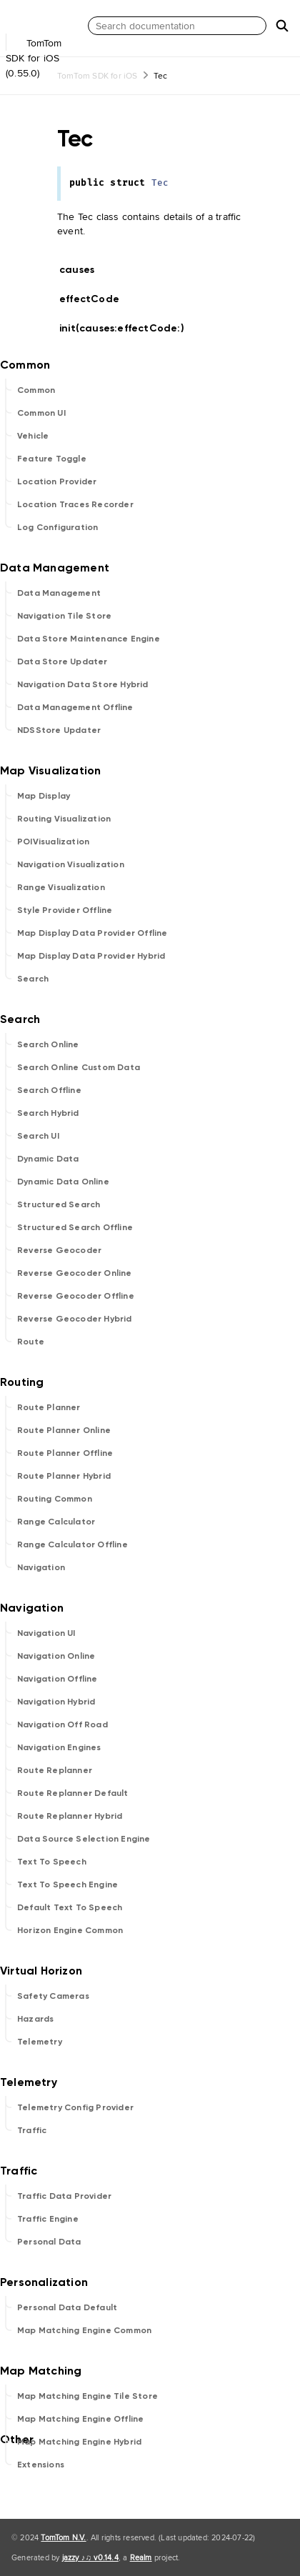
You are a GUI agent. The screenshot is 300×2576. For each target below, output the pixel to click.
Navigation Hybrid (56, 1702)
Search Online (48, 1044)
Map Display (43, 796)
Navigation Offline (57, 1679)
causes (82, 270)
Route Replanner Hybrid (69, 1816)
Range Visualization (61, 887)
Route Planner (49, 1407)
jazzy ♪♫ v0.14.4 (90, 2557)
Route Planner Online (64, 1430)
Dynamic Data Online (63, 1182)
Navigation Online (56, 1656)
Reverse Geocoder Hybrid (74, 1319)
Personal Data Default (67, 2307)
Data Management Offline (75, 707)
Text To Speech (51, 1862)
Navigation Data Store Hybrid (83, 684)
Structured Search (58, 1204)
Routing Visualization (64, 819)
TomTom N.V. (63, 2537)
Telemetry (39, 2042)
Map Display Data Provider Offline (92, 933)
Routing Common (54, 1499)
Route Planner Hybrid (64, 1476)
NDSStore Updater (59, 730)
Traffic (31, 2130)
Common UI (41, 413)
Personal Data (49, 2242)
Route (30, 1342)
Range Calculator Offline (72, 1544)
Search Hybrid (48, 1113)
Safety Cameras (53, 1996)
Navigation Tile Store (64, 616)
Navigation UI (46, 1633)
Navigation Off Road (62, 1724)
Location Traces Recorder (75, 504)
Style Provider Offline (64, 910)
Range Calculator (56, 1522)
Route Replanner (54, 1770)
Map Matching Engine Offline (80, 2419)
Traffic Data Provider (64, 2196)
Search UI (38, 1136)
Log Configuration (57, 527)
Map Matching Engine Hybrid (79, 2442)
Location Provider (56, 481)
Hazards (35, 2019)
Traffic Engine (48, 2219)
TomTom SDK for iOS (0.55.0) (43, 49)
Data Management (59, 593)
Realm (141, 2557)
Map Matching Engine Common (84, 2330)
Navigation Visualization (70, 864)
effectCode (95, 299)
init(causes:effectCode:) (127, 328)
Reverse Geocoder (59, 1250)
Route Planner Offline (65, 1453)
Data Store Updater (62, 662)
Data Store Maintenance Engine (88, 639)
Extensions (40, 2465)
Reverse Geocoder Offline (75, 1296)
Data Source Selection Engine (84, 1839)
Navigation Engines (59, 1747)
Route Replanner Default (73, 1793)
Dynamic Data (48, 1159)
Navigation (41, 1567)
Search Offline (49, 1090)
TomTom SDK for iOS (97, 75)
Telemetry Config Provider (75, 2107)
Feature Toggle (51, 459)
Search (33, 979)
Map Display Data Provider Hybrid (91, 956)
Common (36, 390)
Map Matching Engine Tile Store (87, 2396)
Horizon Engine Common (70, 1930)
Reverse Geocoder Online (74, 1273)
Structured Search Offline (75, 1227)
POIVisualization (53, 842)
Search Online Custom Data (78, 1067)
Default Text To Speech (69, 1907)
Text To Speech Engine (67, 1884)
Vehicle (33, 436)
